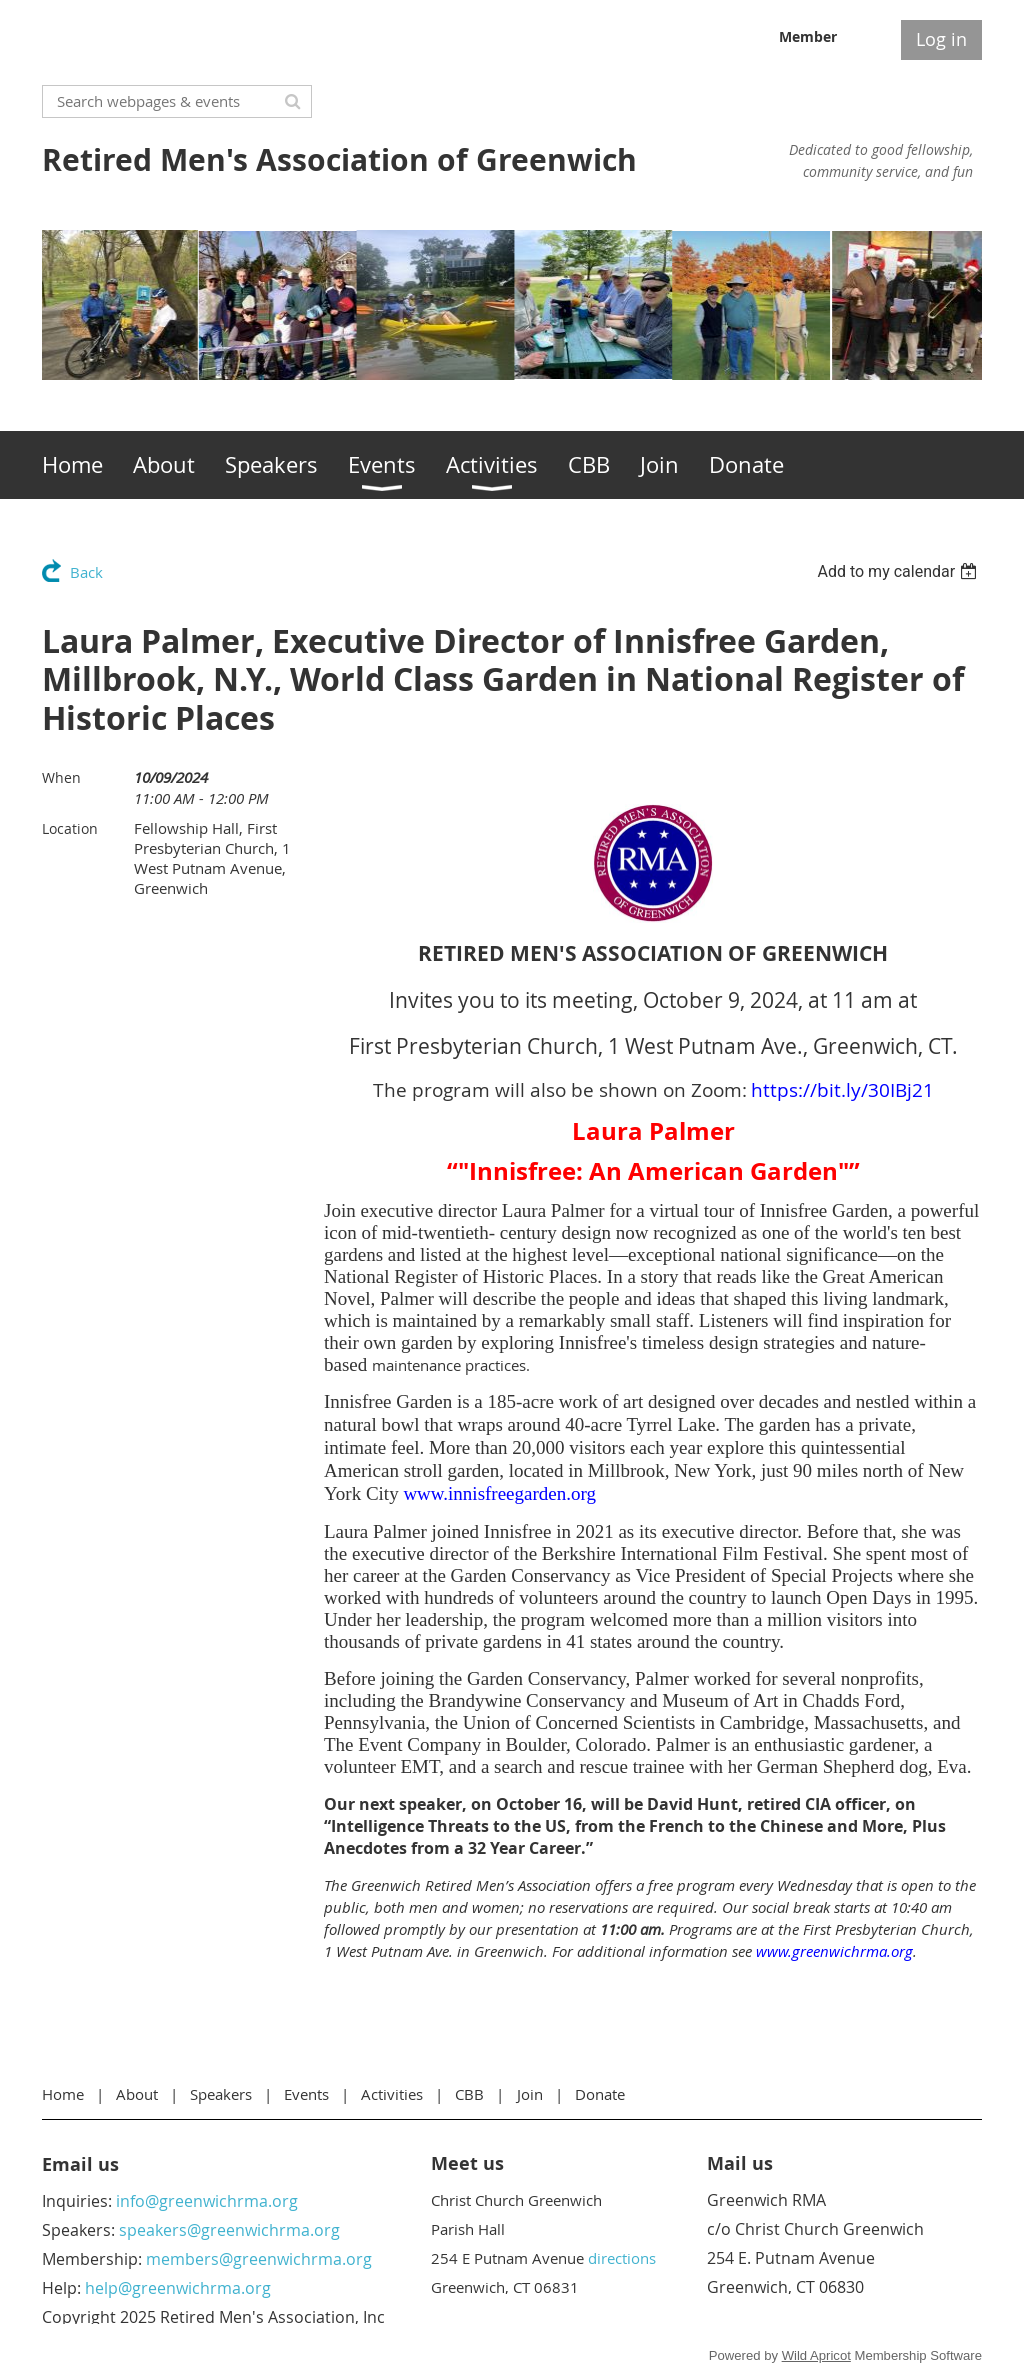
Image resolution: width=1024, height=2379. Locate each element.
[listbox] (899, 571)
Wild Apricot (816, 2355)
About (137, 2094)
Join (530, 2094)
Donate (600, 2094)
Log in (941, 39)
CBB (469, 2094)
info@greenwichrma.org (207, 2201)
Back (86, 572)
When (61, 777)
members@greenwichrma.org (259, 2259)
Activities (392, 2094)
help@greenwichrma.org (178, 2288)
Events (306, 2094)
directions (622, 2258)
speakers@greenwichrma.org (229, 2230)
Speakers (221, 2094)
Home (63, 2094)
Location (70, 828)
